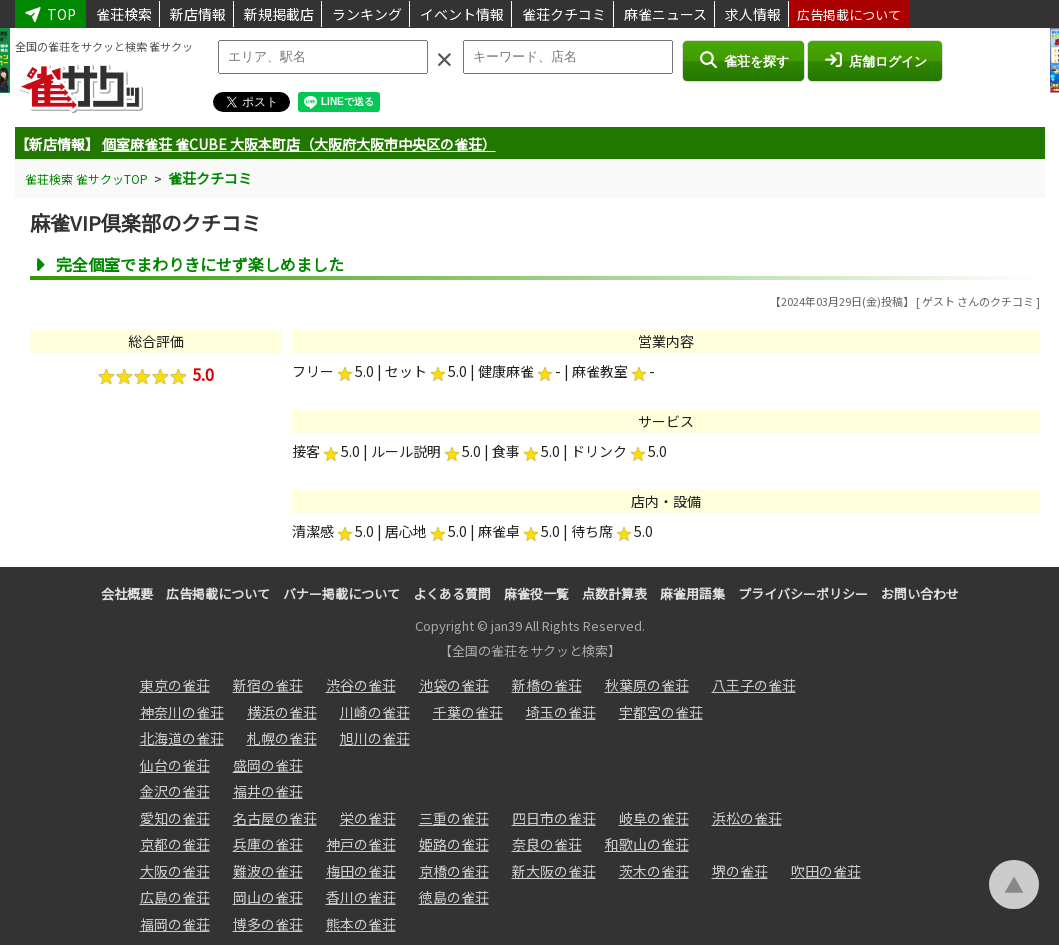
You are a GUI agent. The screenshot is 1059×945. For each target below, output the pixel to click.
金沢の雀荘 (175, 791)
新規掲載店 (279, 14)
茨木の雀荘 (654, 871)
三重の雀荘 (454, 818)
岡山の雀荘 (268, 897)
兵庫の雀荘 (268, 844)
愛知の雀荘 (175, 818)
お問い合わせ (920, 593)
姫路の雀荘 (454, 844)
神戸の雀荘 (361, 844)
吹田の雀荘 (826, 871)
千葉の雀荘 (468, 712)
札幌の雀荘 (282, 738)
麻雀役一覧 (536, 593)
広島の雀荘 (175, 897)
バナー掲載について (341, 593)
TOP (51, 14)
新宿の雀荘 (268, 685)
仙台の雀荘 (175, 765)
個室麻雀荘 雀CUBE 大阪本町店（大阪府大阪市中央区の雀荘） (299, 144)
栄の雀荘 (368, 818)
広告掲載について (849, 14)
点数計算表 (614, 593)
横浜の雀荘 (282, 712)
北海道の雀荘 (182, 738)
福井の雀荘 (268, 791)
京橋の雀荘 (454, 871)
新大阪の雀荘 (554, 871)
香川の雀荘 (361, 897)
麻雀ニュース (665, 14)
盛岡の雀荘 (268, 765)
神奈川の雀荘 (182, 712)
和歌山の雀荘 (647, 844)
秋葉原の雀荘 (647, 685)
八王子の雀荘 (754, 685)
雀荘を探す (743, 60)
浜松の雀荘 (747, 818)
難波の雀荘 (268, 871)
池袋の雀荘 (454, 685)
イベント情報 (462, 14)
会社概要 (127, 593)
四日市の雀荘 (554, 818)
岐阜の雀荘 (654, 818)
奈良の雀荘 (547, 844)
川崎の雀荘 (375, 712)
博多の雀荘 (268, 924)
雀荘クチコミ (564, 14)
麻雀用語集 (692, 593)
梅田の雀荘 (361, 871)
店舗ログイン (875, 60)
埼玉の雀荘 (561, 712)
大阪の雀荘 (175, 871)
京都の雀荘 (175, 844)
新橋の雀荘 (547, 685)
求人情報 (753, 14)
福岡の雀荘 (175, 924)
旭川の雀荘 (375, 738)
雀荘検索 (124, 14)
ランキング (367, 14)
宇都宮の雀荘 (661, 712)
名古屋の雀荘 (275, 818)
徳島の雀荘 (454, 897)
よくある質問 (452, 593)
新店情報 (198, 14)
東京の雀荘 (175, 685)
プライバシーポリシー (803, 593)
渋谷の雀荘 (361, 685)
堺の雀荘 (740, 871)
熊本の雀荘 (361, 924)
